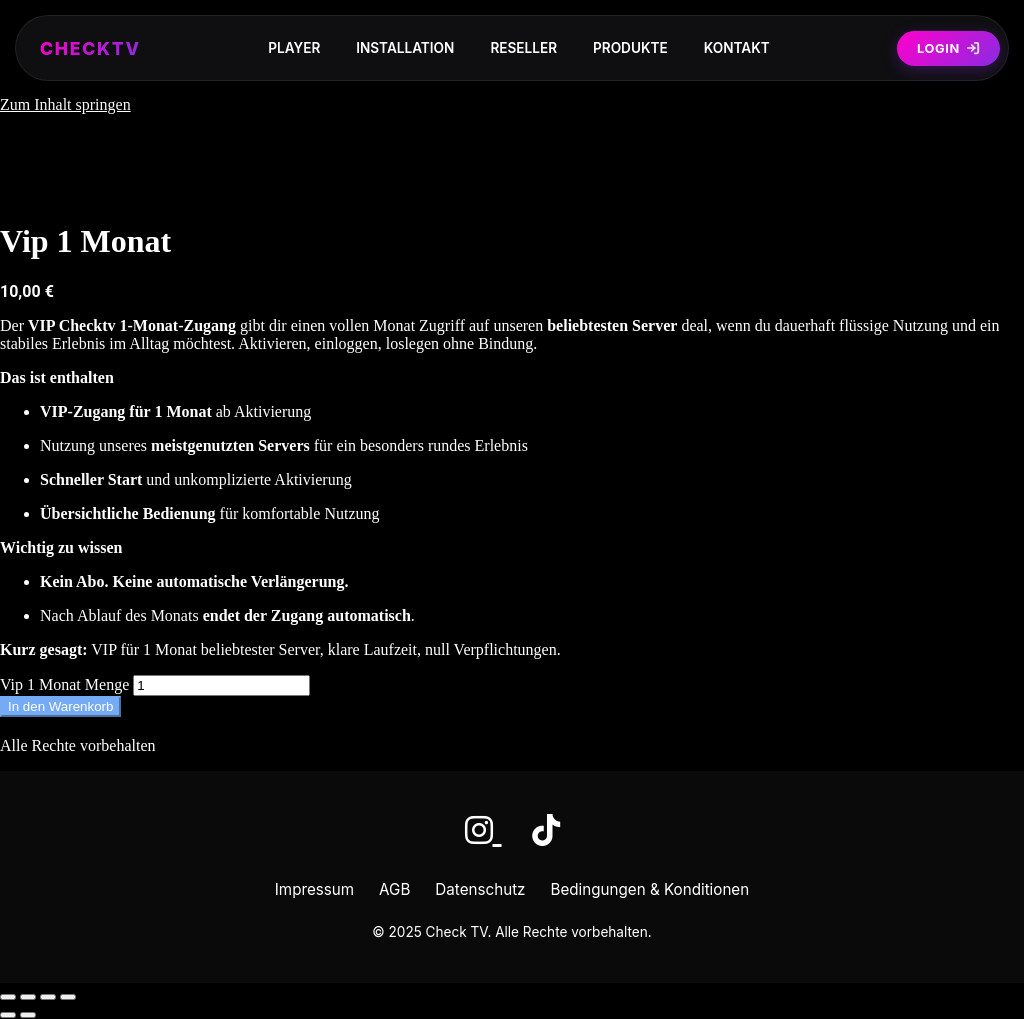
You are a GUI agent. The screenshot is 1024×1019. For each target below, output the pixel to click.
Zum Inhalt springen (65, 104)
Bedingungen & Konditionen (650, 889)
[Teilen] (48, 997)
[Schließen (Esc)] (68, 997)
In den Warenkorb (60, 706)
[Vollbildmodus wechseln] (28, 997)
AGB (394, 889)
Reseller (523, 48)
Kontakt (737, 48)
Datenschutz (480, 889)
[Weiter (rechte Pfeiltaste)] (28, 1015)
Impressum (314, 889)
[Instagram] (483, 830)
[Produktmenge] (221, 685)
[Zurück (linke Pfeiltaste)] (8, 1015)
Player (294, 48)
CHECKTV (90, 48)
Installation (405, 48)
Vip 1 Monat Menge (64, 684)
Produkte (630, 48)
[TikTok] (546, 830)
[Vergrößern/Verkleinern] (8, 997)
